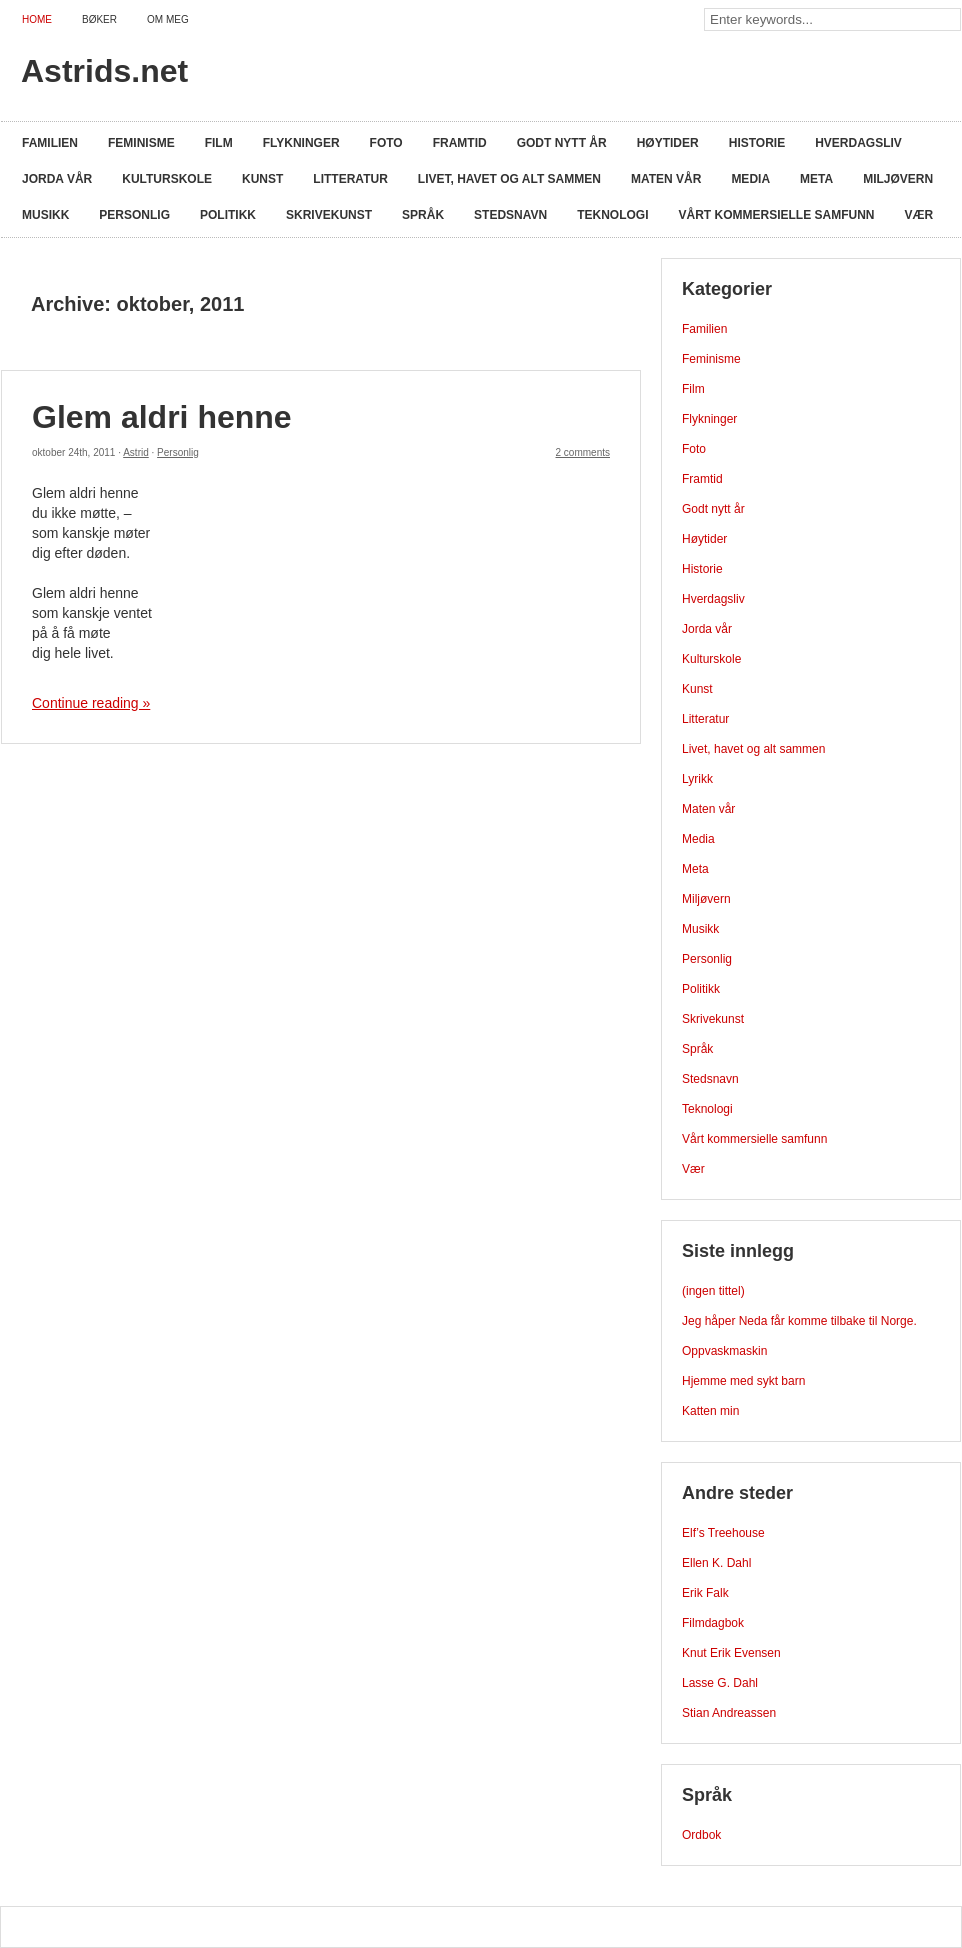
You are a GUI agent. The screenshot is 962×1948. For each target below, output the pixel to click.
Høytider (668, 143)
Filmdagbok (713, 1623)
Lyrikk (697, 779)
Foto (386, 143)
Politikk (228, 215)
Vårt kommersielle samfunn (777, 215)
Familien (50, 143)
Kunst (262, 179)
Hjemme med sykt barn (743, 1381)
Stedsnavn (510, 215)
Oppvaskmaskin (724, 1351)
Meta (816, 179)
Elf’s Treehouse (723, 1533)
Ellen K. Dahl (716, 1563)
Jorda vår (57, 179)
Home (37, 19)
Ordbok (701, 1835)
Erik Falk (705, 1593)
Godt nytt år (562, 143)
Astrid (136, 452)
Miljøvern (898, 179)
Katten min (710, 1411)
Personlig (134, 215)
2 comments (583, 452)
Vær (919, 215)
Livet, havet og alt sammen (509, 179)
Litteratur (350, 179)
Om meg (168, 19)
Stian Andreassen (729, 1713)
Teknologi (612, 215)
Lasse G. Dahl (720, 1683)
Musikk (45, 215)
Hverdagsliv (858, 143)
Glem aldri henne (162, 417)
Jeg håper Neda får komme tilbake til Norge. (799, 1321)
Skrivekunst (329, 215)
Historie (757, 143)
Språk (423, 215)
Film (219, 143)
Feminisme (141, 143)
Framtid (460, 143)
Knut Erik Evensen (731, 1653)
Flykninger (301, 143)
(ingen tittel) (713, 1291)
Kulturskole (167, 179)
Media (750, 179)
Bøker (99, 19)
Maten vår (666, 179)
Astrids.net (104, 71)
